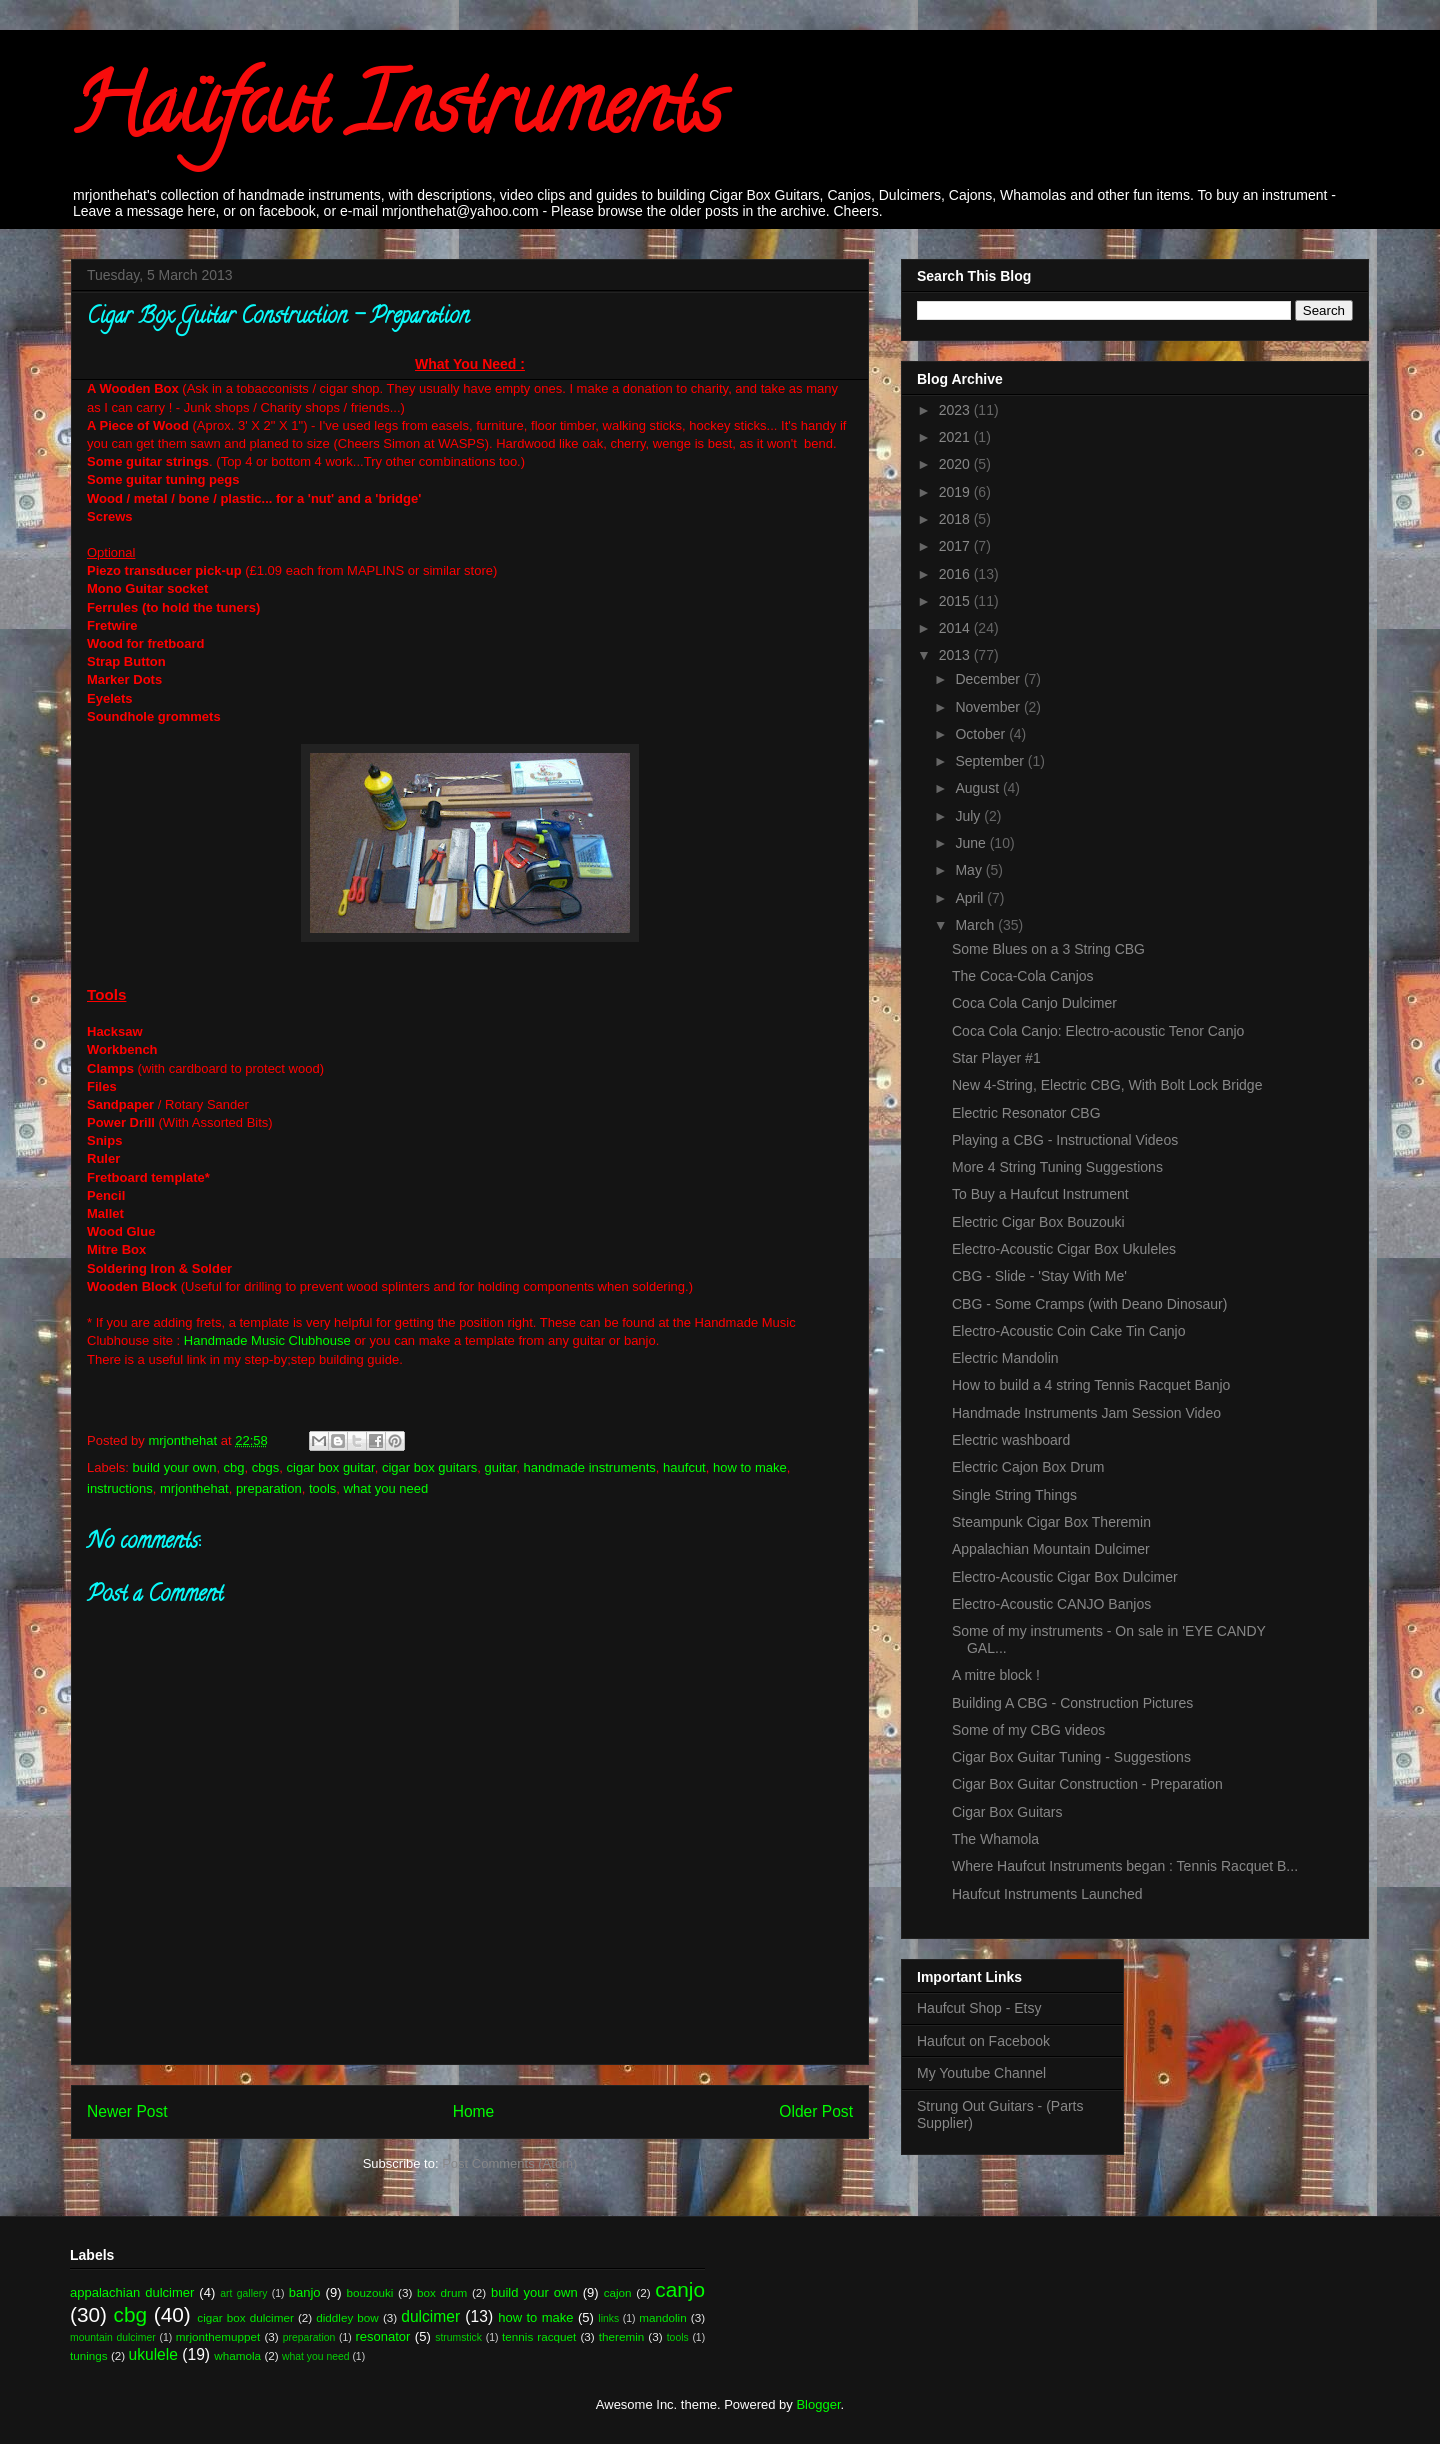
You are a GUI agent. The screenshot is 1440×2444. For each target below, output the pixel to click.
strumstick (458, 2337)
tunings (89, 2355)
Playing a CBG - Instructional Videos (1065, 1140)
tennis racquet (539, 2336)
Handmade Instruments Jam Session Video (1086, 1413)
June (972, 843)
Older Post (816, 2111)
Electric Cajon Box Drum (1028, 1467)
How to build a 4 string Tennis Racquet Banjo (1091, 1385)
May (970, 870)
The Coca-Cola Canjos (1023, 976)
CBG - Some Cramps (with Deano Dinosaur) (1089, 1304)
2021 (956, 437)
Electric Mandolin (1005, 1358)
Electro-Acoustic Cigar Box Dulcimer (1065, 1577)
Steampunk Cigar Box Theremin (1051, 1522)
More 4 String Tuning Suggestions (1057, 1167)
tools (322, 1488)
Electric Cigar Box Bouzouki (1038, 1222)
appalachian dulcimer (132, 2292)
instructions (120, 1488)
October (982, 734)
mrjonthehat (194, 1488)
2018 (956, 519)
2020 (956, 464)
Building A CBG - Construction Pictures (1072, 1703)
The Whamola (995, 1839)
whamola (237, 2355)
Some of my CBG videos (1028, 1730)
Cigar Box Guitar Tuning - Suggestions (1071, 1757)
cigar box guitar (331, 1467)
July (969, 816)
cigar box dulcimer (245, 2317)
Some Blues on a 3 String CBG (1048, 949)
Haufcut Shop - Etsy (979, 2008)
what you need (386, 1488)
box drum (442, 2292)
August (978, 788)
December (989, 679)
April (971, 898)
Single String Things (1014, 1495)
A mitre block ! (996, 1675)
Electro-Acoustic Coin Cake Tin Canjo (1068, 1331)
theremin (621, 2336)
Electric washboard (1011, 1440)
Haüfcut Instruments (396, 114)
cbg (234, 1467)
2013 (956, 655)
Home (474, 2111)
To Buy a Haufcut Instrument (1040, 1194)
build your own (175, 1467)
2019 (956, 492)
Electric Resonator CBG (1026, 1113)
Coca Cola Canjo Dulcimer (1034, 1003)
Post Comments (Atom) (509, 2163)
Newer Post (127, 2111)
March (976, 925)
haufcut (684, 1467)
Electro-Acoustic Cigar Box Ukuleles (1064, 1249)
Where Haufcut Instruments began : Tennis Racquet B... (1125, 1866)
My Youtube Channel (981, 2073)
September (991, 761)
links (608, 2318)
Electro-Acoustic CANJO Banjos (1051, 1604)
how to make (750, 1467)
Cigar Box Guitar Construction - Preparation (1087, 1784)
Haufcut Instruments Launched (1047, 1894)
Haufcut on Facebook (983, 2041)
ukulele (153, 2354)
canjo (680, 2289)
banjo (305, 2292)
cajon (618, 2292)
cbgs (265, 1467)
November (989, 707)
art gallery (243, 2293)
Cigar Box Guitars (1007, 1812)
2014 (956, 628)
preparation (269, 1488)
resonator (383, 2336)
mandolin (662, 2317)
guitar (501, 1467)
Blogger (818, 2404)
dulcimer (430, 2316)
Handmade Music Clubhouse (267, 1340)
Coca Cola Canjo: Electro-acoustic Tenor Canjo (1098, 1031)
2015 (956, 601)
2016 (956, 574)
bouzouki (370, 2292)
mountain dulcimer (113, 2337)
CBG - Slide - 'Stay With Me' (1039, 1276)
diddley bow (347, 2317)
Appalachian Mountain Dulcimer (1051, 1549)
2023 (956, 410)
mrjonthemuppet (218, 2336)
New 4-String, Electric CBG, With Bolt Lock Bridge (1107, 1085)
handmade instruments (590, 1467)
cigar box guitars (429, 1467)
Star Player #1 (996, 1058)
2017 (956, 546)
